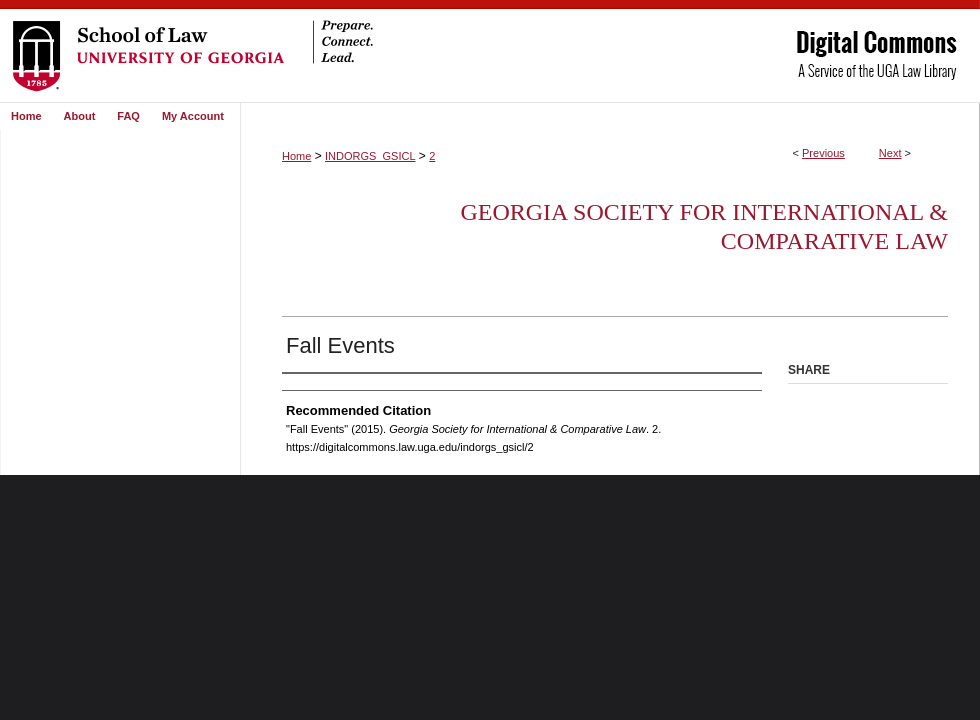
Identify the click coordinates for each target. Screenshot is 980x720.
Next (890, 153)
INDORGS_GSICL (370, 156)
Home (296, 156)
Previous (823, 153)
